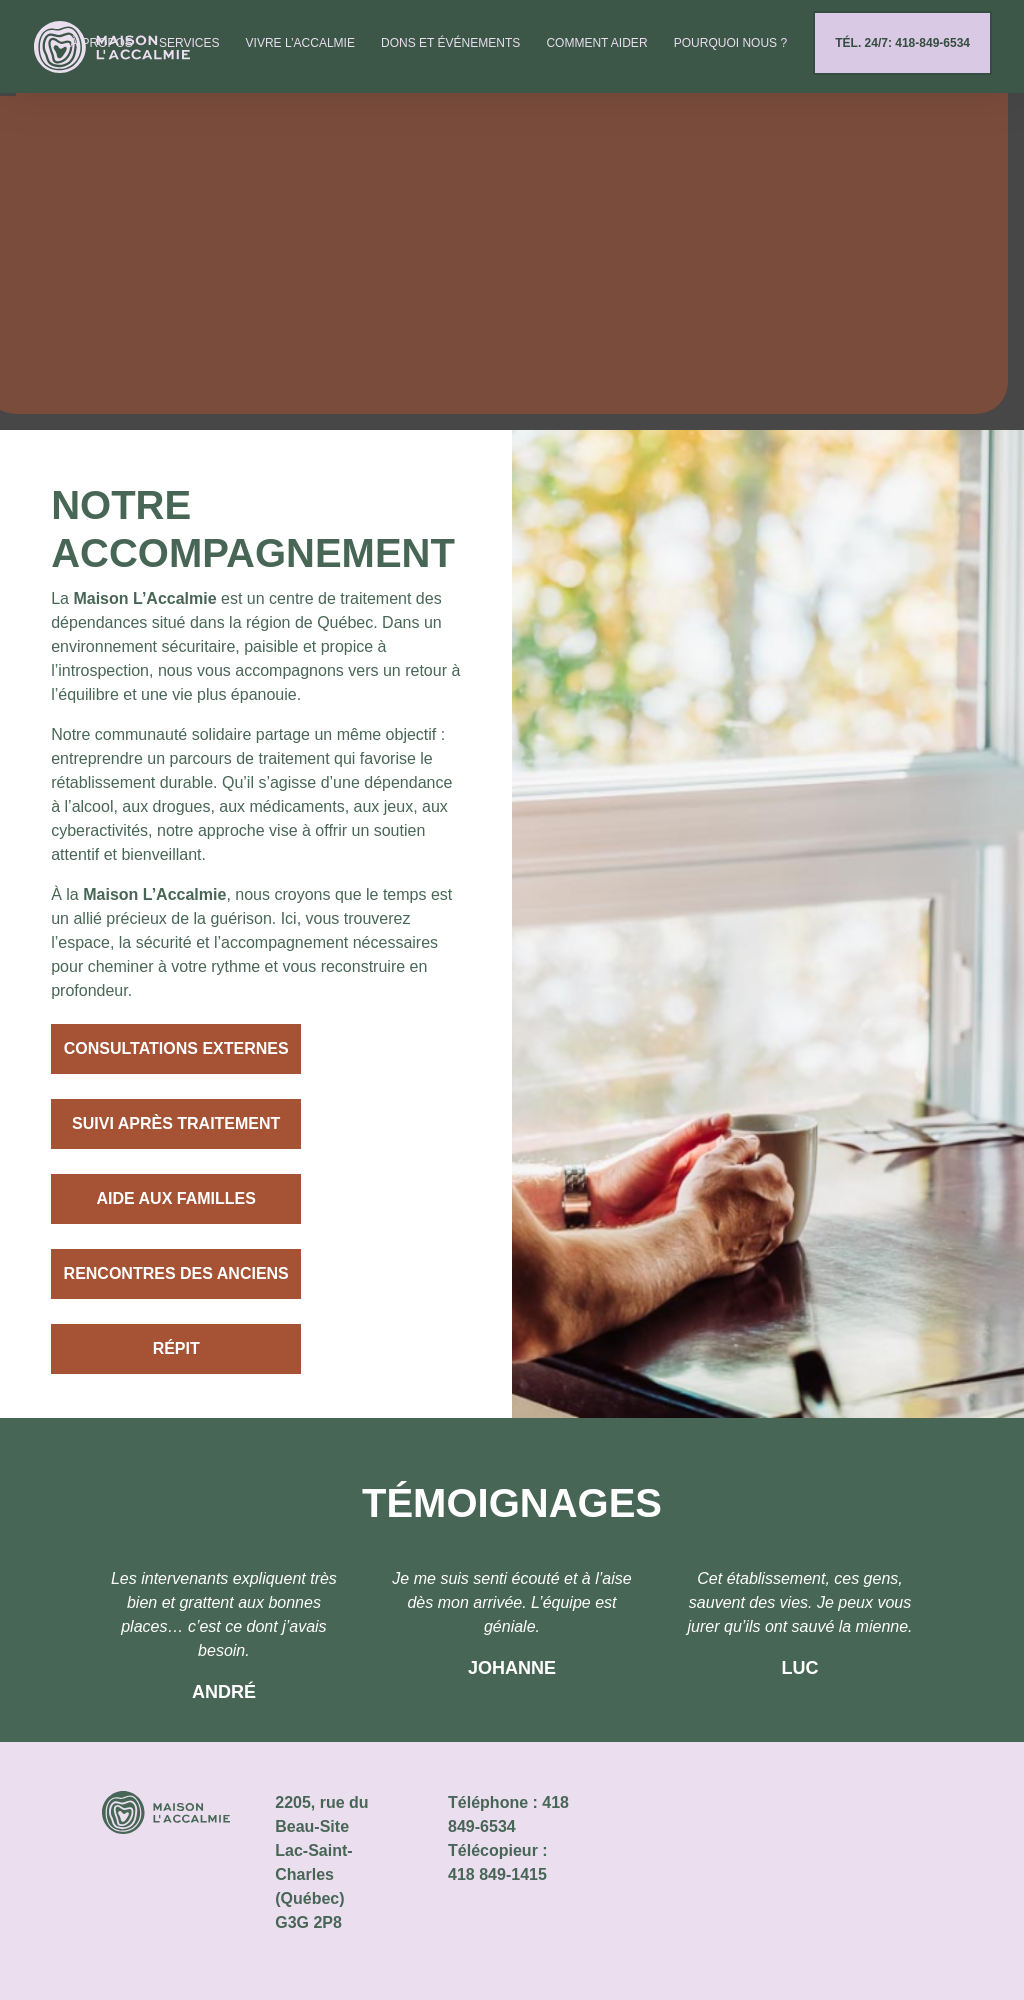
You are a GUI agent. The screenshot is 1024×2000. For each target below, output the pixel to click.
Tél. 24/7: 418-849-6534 (902, 54)
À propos (101, 54)
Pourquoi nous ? (730, 54)
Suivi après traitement (176, 1123)
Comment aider (596, 54)
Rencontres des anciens (176, 1273)
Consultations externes (176, 1048)
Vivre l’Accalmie (300, 54)
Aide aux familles (175, 1198)
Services (189, 54)
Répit (176, 1348)
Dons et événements (450, 54)
